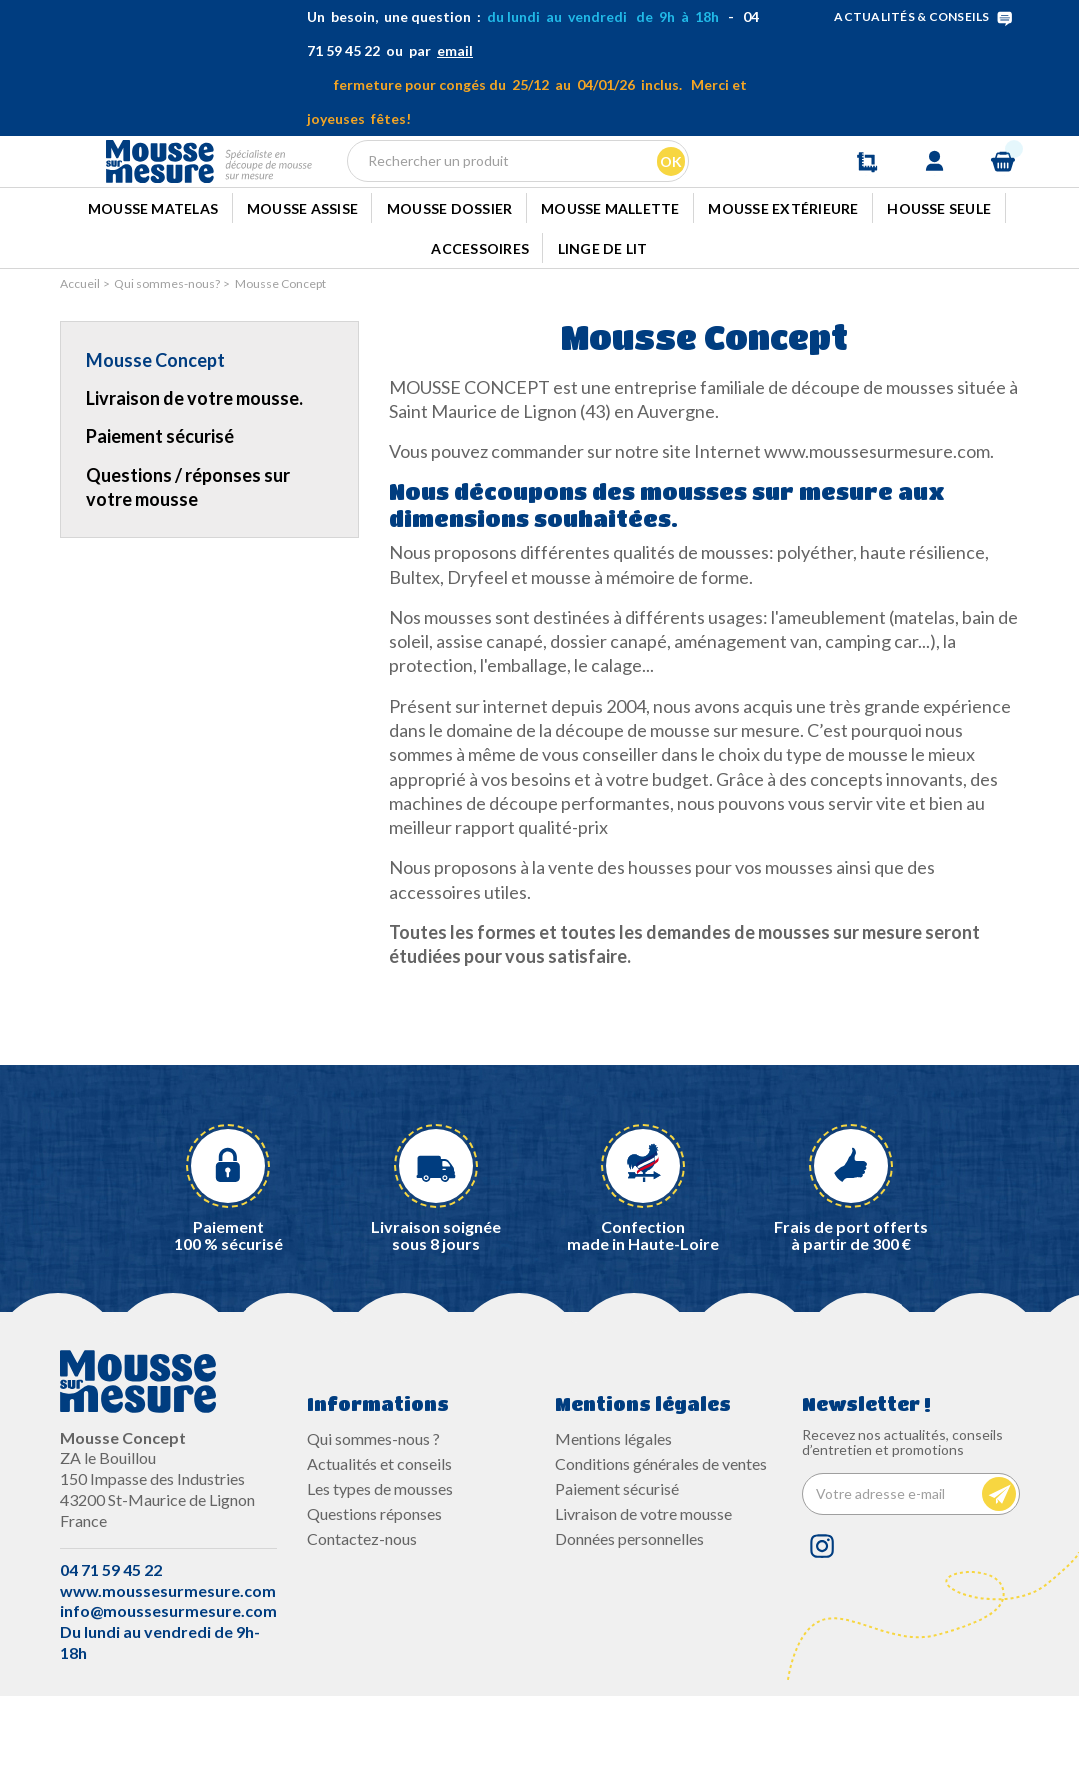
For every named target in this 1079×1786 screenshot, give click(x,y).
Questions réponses (374, 1604)
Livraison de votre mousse (643, 1604)
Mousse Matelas (153, 282)
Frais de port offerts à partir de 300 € (851, 1325)
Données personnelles (629, 1629)
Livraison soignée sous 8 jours (436, 1325)
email (455, 50)
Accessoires (480, 334)
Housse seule (939, 282)
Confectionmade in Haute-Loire (643, 1325)
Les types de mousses (380, 1578)
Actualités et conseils (379, 1553)
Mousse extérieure (783, 282)
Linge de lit (603, 334)
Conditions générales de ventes (661, 1553)
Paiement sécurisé (160, 527)
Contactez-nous (362, 1629)
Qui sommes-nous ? (373, 1528)
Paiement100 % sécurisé (228, 1325)
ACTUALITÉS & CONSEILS (926, 16)
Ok (668, 194)
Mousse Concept (155, 450)
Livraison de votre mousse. (194, 489)
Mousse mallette (610, 282)
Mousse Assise (302, 282)
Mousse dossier (449, 282)
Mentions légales (613, 1528)
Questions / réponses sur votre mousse (188, 577)
